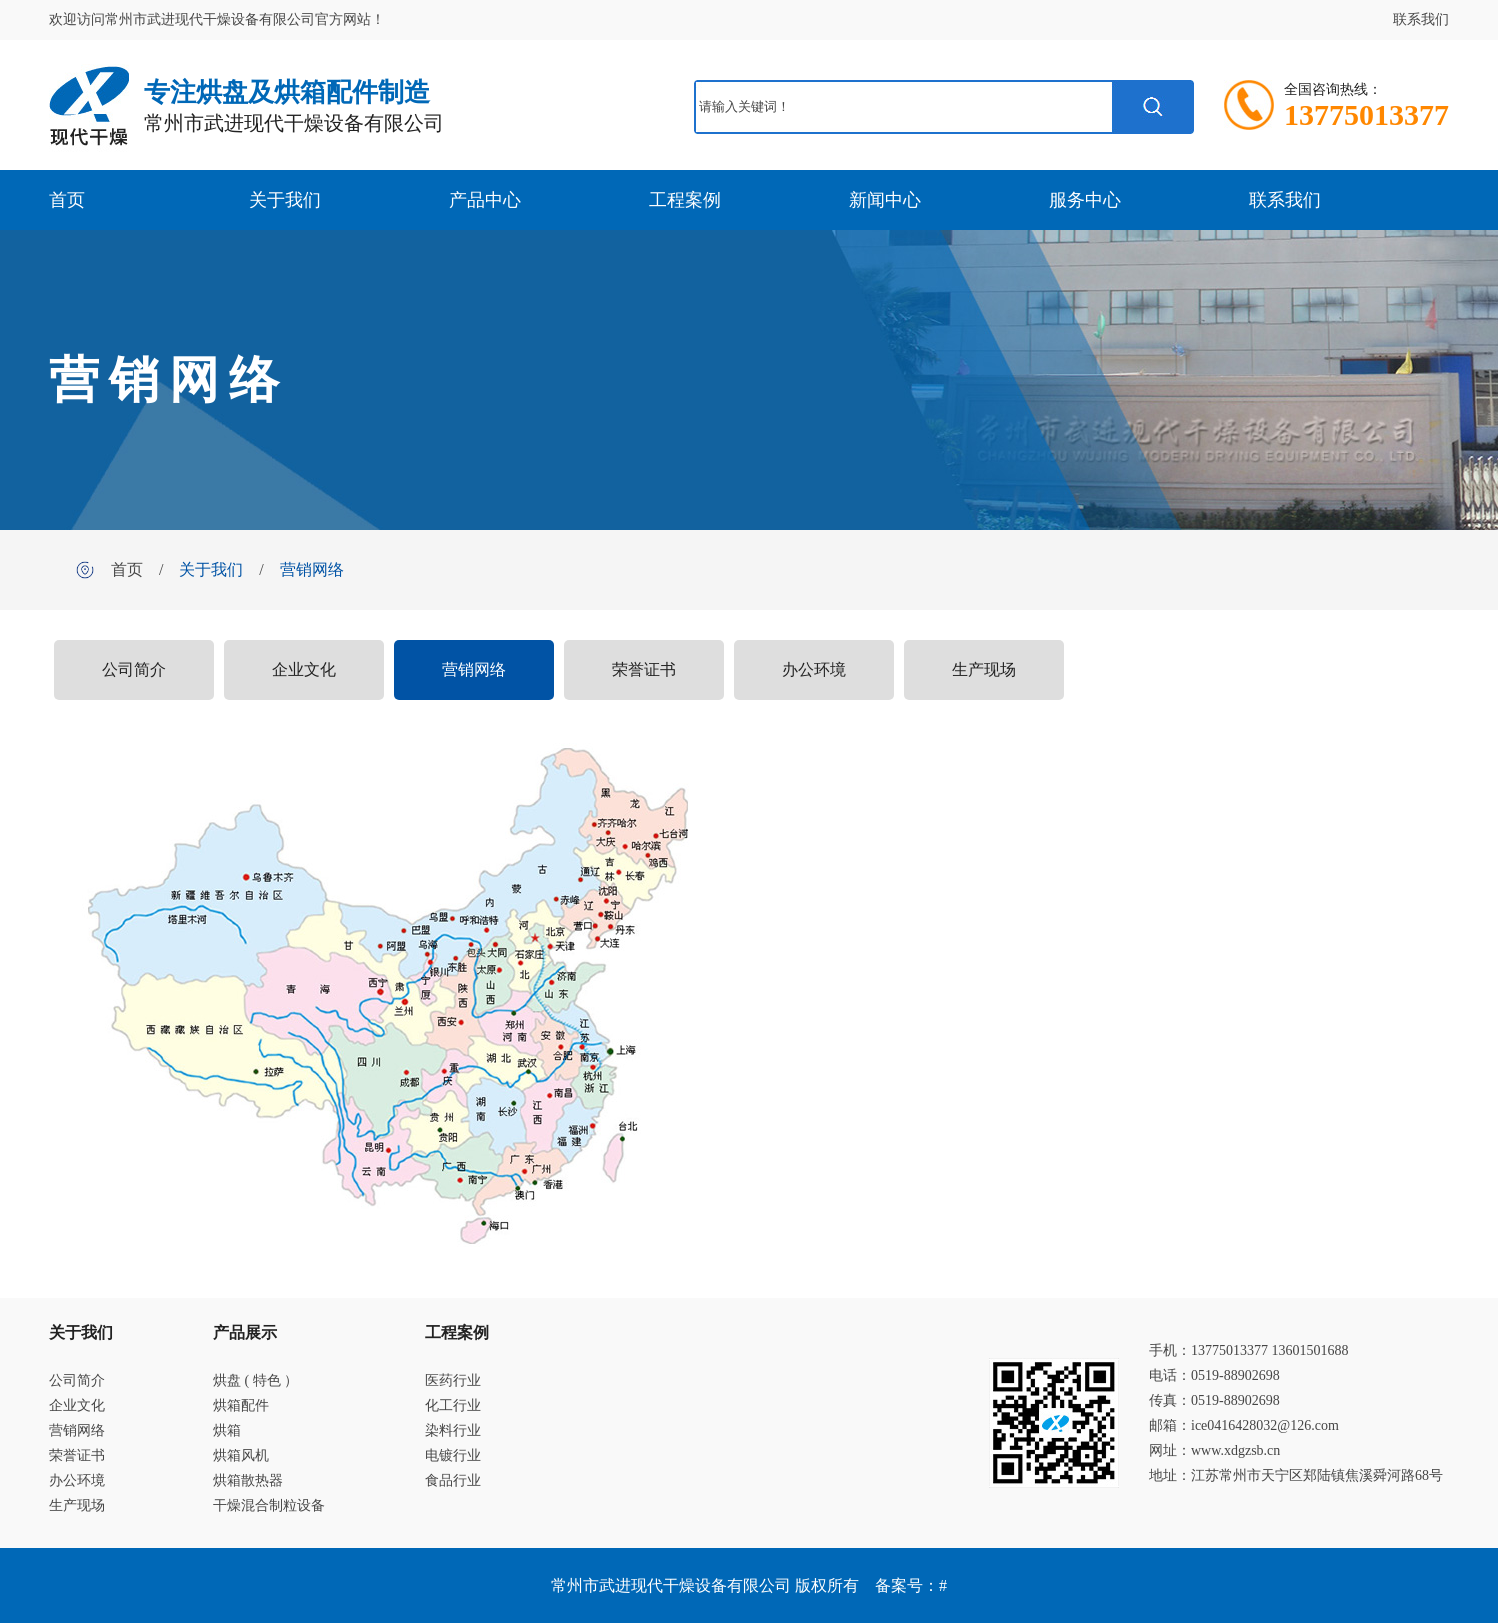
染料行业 (453, 1430)
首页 (67, 200)
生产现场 (984, 669)
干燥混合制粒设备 (269, 1505)
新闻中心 (885, 200)
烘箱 (227, 1430)
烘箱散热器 (248, 1480)
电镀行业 (453, 1455)
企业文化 (304, 669)
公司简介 (134, 669)
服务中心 (1085, 200)
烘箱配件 (241, 1405)
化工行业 (453, 1405)
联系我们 (1421, 19)
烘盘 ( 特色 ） (255, 1380)
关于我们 (285, 200)
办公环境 (814, 669)
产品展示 (245, 1332)
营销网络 (312, 569)
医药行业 (453, 1380)
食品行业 (453, 1480)
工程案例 (685, 200)
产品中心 (485, 200)
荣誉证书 (644, 669)
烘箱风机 (241, 1455)
